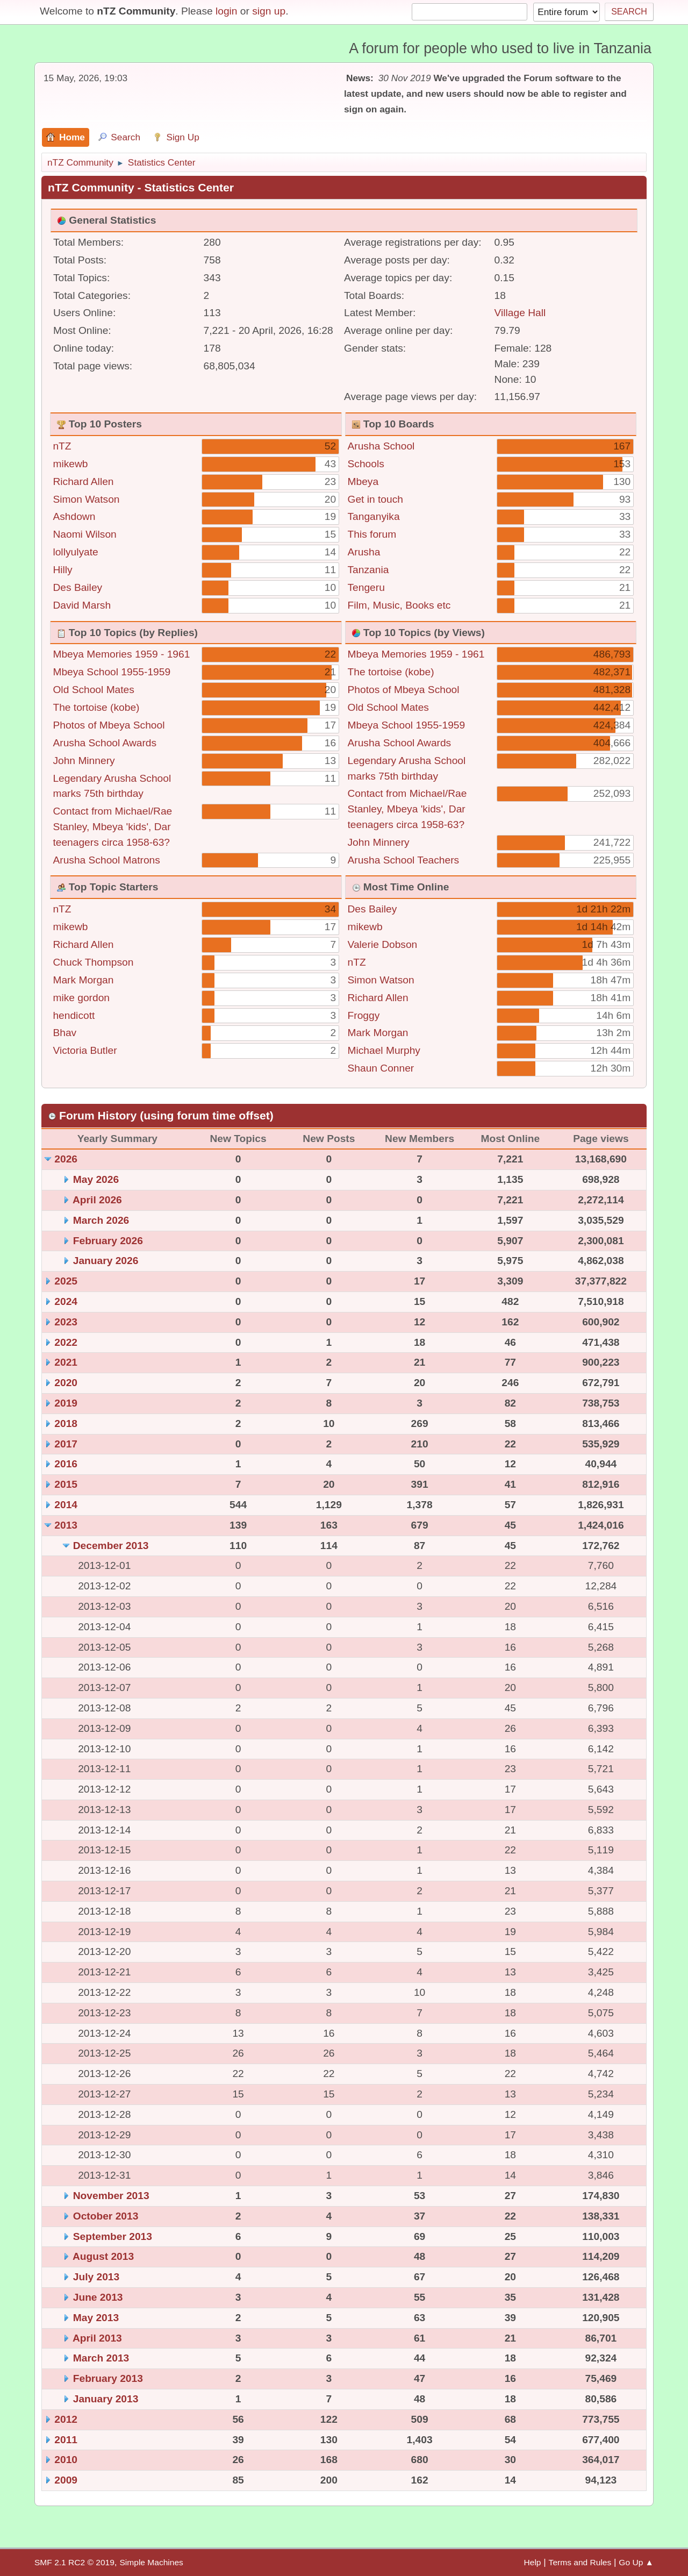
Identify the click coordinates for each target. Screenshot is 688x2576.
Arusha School (381, 446)
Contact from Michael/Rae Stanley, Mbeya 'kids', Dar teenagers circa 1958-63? (112, 826)
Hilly (62, 569)
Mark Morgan (83, 980)
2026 (65, 1159)
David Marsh (82, 605)
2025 (65, 1281)
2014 (65, 1504)
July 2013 (96, 2276)
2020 (65, 1382)
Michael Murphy (384, 1050)
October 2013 (106, 2216)
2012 (65, 2419)
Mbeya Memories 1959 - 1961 (121, 654)
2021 (65, 1362)
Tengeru (366, 587)
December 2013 (111, 1545)
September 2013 (112, 2236)
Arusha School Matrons (106, 860)
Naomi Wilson (84, 534)
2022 (65, 1342)
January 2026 (106, 1260)
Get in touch (375, 499)
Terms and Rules (580, 2562)
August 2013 (103, 2256)
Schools (366, 463)
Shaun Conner (381, 1068)
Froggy (364, 1015)
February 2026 (108, 1240)
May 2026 (96, 1179)
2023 (65, 1322)
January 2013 (106, 2398)
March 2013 (101, 2358)
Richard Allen (83, 481)
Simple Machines (151, 2562)
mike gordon (81, 997)
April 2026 (97, 1199)
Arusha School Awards (104, 742)
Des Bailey (77, 587)
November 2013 (111, 2195)
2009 (65, 2480)
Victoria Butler (85, 1050)
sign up (268, 11)
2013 (65, 1525)
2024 (65, 1301)
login (227, 11)
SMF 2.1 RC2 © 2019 (74, 2562)
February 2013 (108, 2378)
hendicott (74, 1015)
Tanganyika (374, 516)
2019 (65, 1403)
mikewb (70, 463)
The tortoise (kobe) (96, 707)
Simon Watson (86, 499)
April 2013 (97, 2338)
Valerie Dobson (383, 944)
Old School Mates (93, 689)
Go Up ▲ (636, 2562)
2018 (65, 1423)
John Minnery (83, 760)
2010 (65, 2459)
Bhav (64, 1032)
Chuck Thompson (93, 962)
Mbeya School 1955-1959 (111, 671)
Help (532, 2562)
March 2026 (101, 1220)
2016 (65, 1463)
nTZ (62, 446)
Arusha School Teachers (404, 860)
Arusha (364, 552)
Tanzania (368, 569)
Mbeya (363, 481)
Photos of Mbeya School (108, 725)
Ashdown (74, 516)
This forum (372, 534)
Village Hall (520, 312)
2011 (65, 2439)
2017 (65, 1444)
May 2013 (96, 2317)
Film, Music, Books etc (399, 605)
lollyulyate (75, 552)
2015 (65, 1484)
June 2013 (98, 2297)
